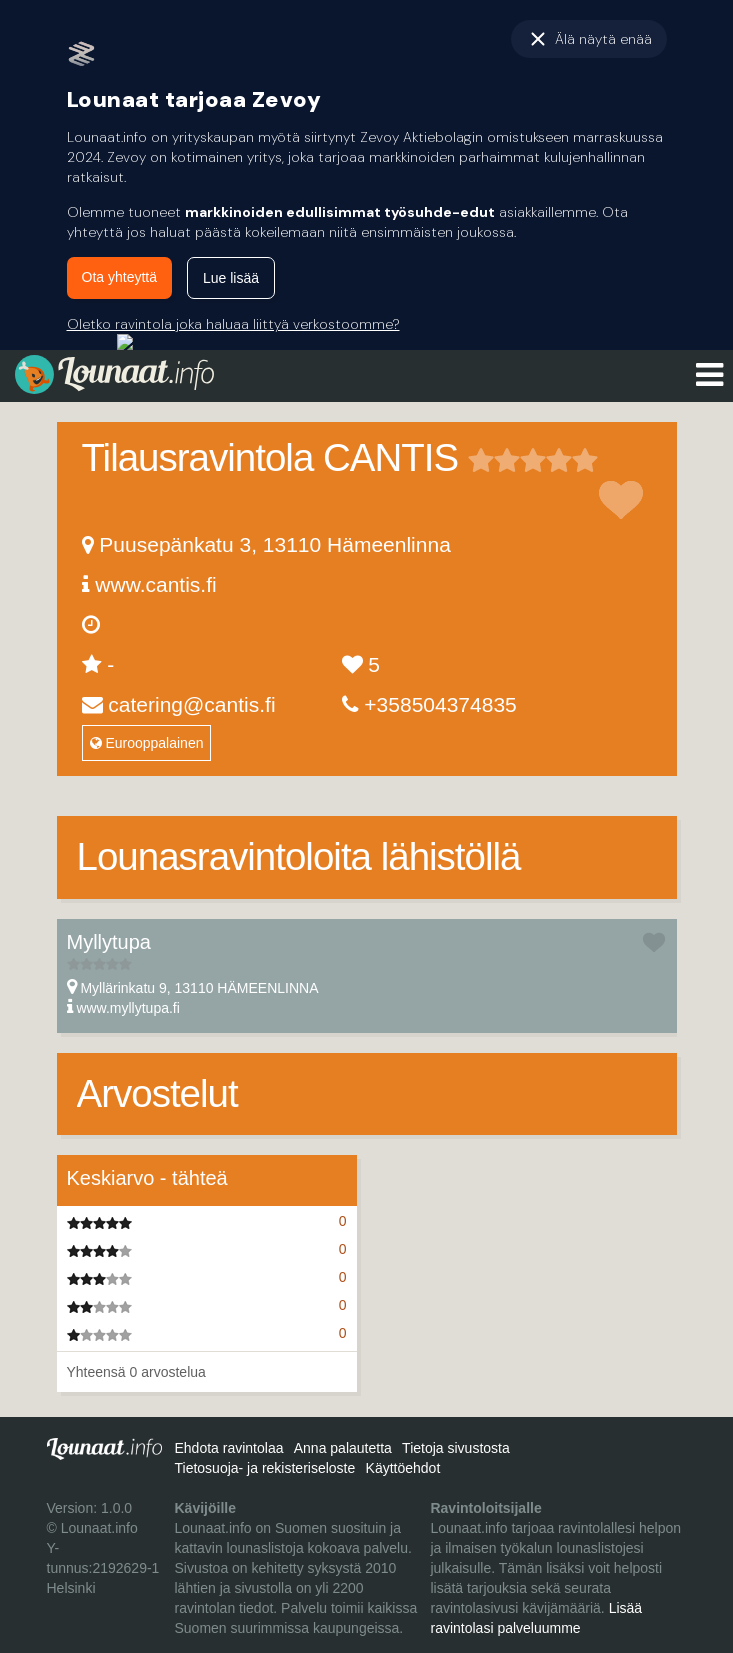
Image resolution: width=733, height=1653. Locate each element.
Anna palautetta (343, 1448)
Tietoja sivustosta (456, 1448)
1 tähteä (481, 460)
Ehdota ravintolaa (228, 1448)
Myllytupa (109, 942)
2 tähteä (494, 460)
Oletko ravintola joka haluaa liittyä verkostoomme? (233, 324)
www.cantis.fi (155, 584)
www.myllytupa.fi (127, 1008)
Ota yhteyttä (119, 277)
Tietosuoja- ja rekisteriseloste (264, 1468)
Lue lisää (231, 278)
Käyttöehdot (403, 1468)
